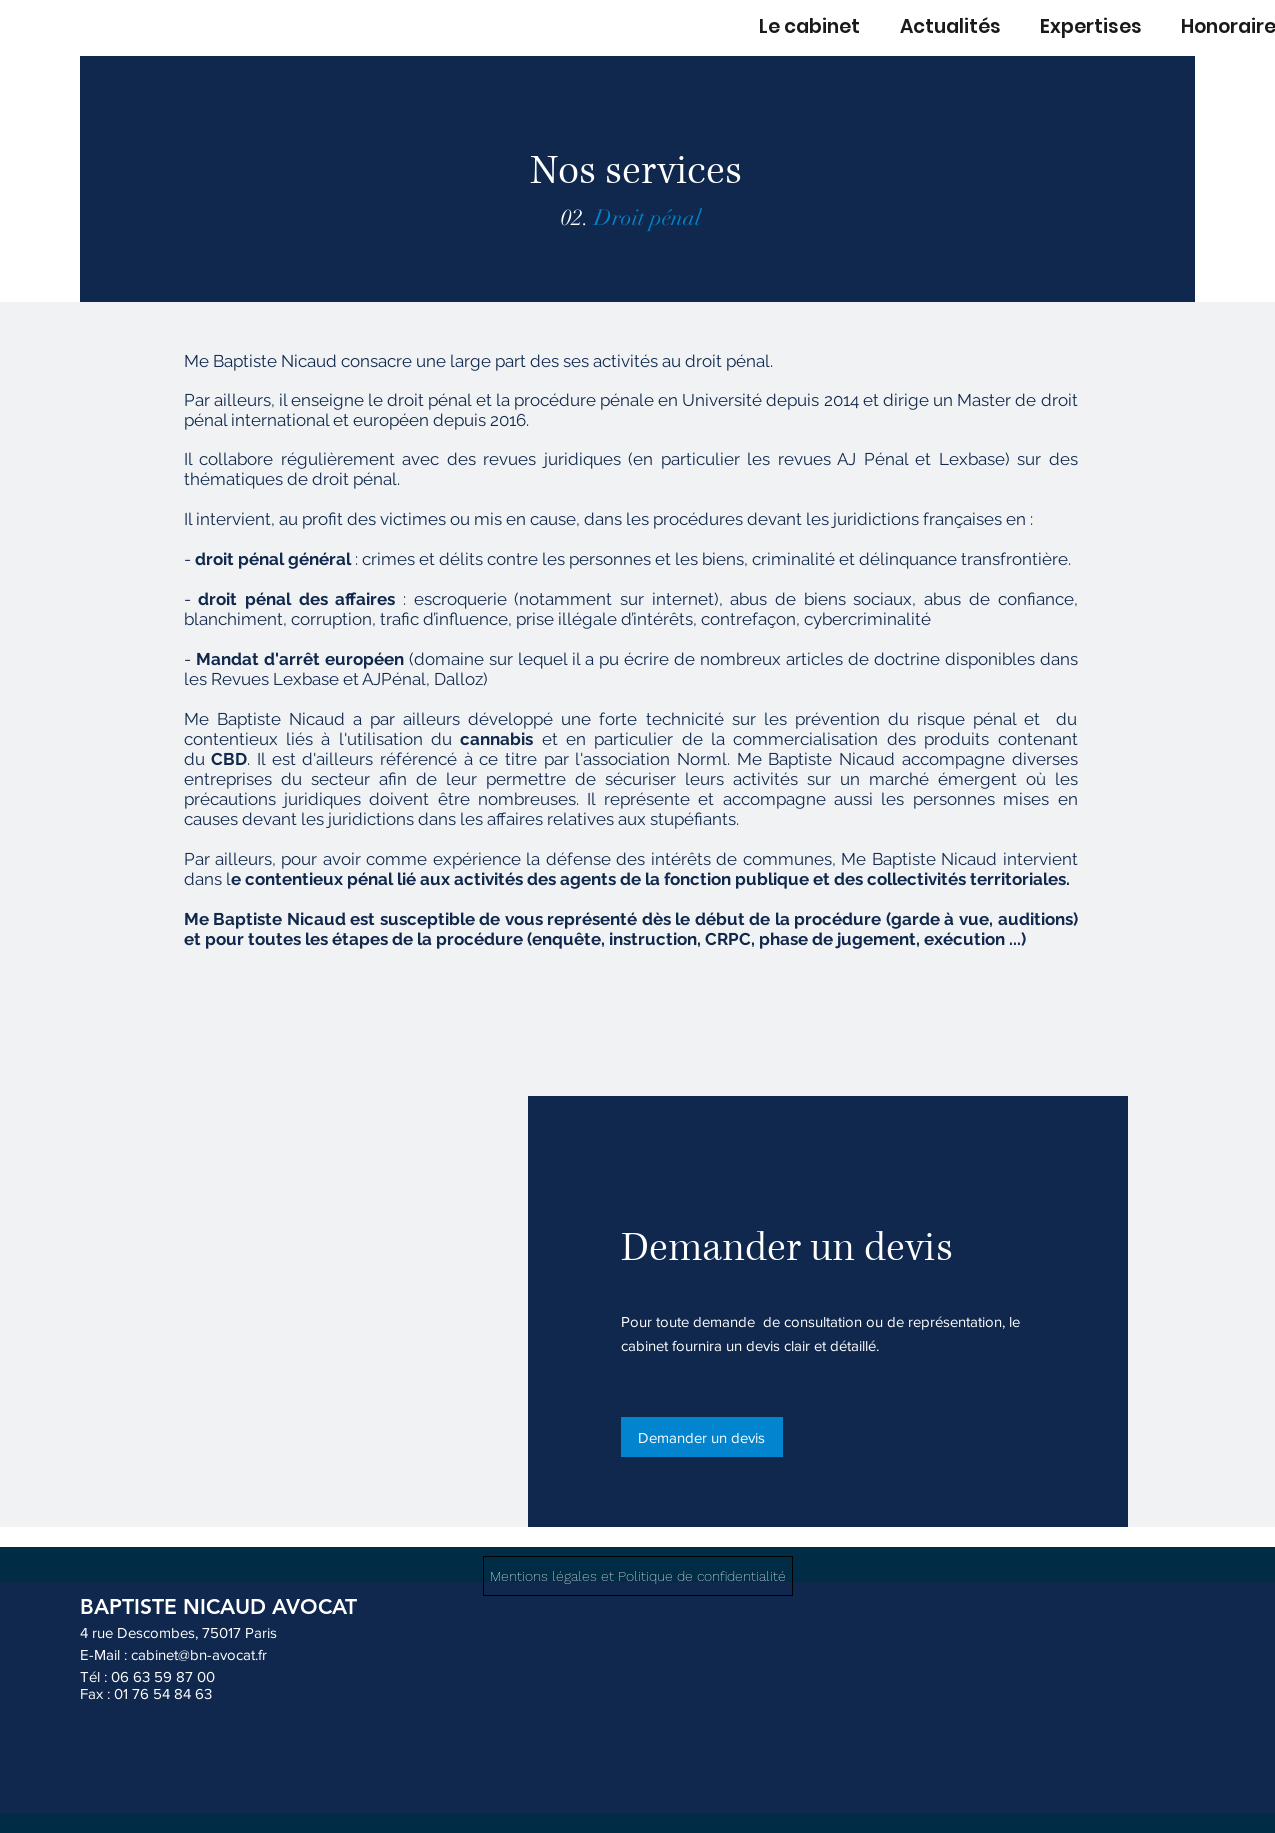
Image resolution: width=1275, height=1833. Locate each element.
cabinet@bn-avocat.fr (199, 1654)
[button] (1086, 26)
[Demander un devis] (702, 1437)
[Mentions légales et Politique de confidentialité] (638, 1576)
